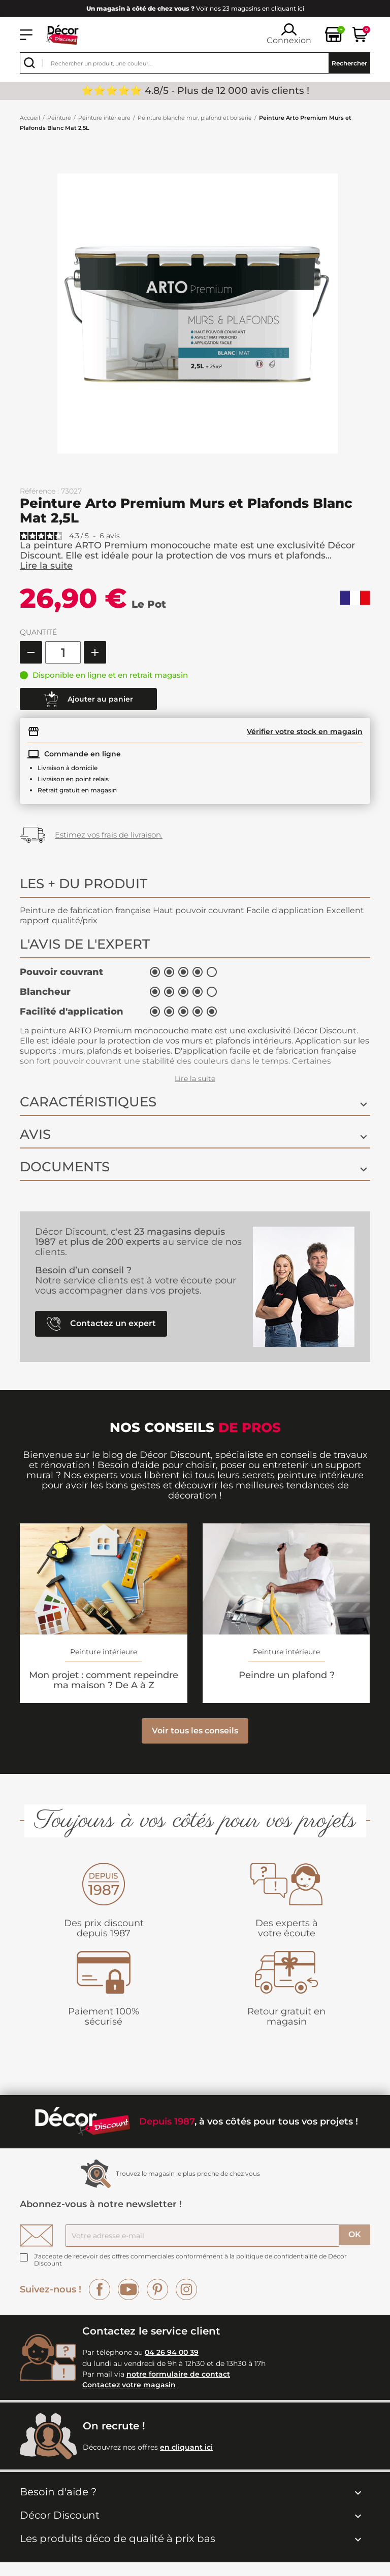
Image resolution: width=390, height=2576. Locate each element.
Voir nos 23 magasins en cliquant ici (195, 8)
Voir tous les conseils (195, 1730)
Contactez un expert (101, 1324)
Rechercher (349, 63)
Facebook (99, 2289)
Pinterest (157, 2289)
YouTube (128, 2289)
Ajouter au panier (88, 699)
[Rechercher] (195, 63)
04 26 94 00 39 (172, 2352)
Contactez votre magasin (129, 2384)
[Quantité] (63, 652)
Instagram (186, 2289)
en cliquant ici (186, 2447)
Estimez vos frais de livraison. (108, 835)
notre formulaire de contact (178, 2374)
